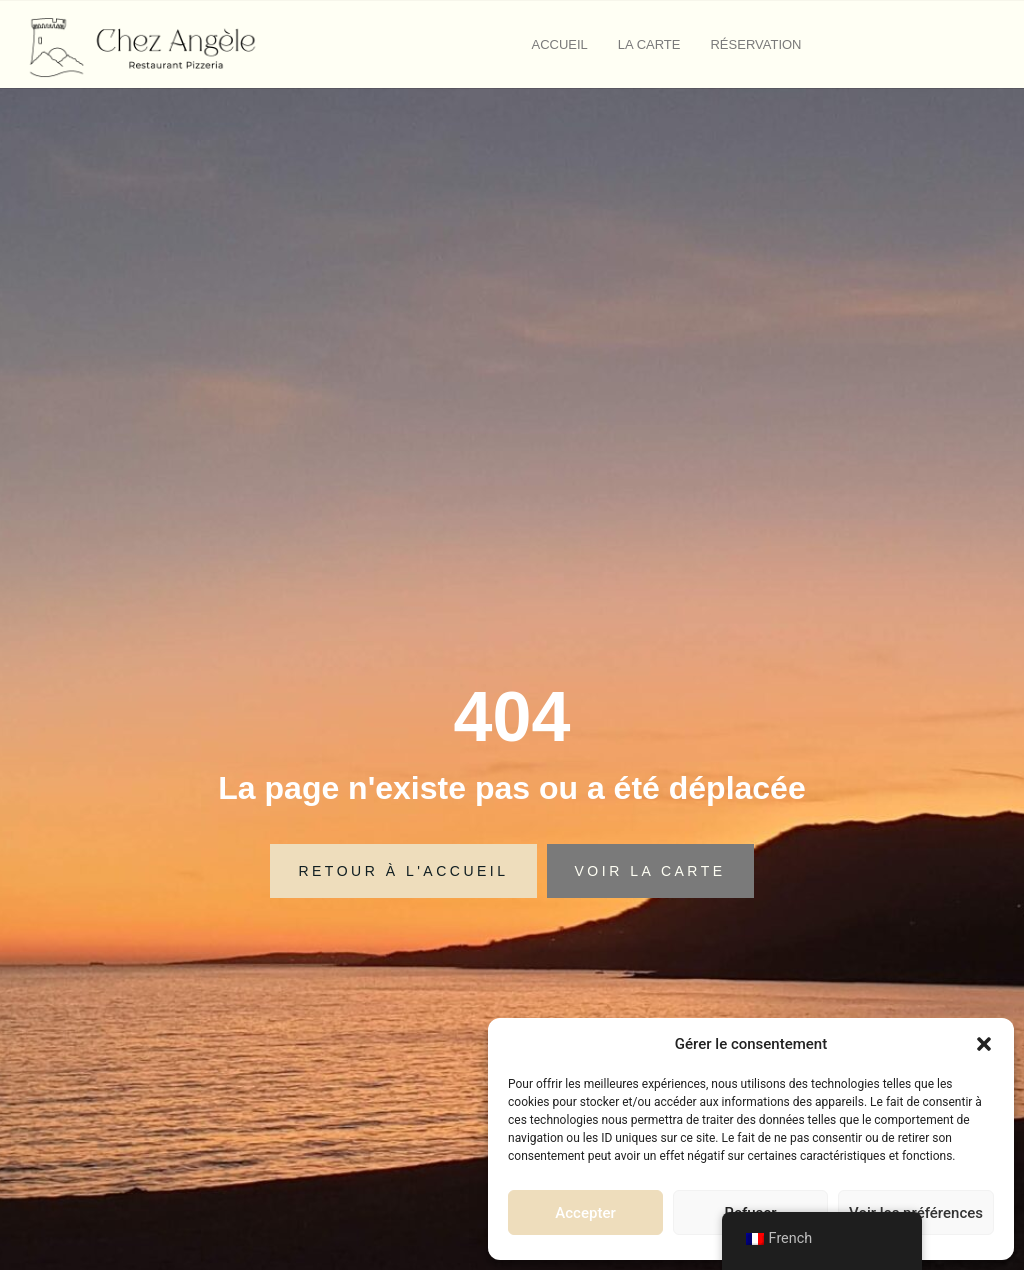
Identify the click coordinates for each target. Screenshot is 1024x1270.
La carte (649, 44)
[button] (984, 1044)
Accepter (585, 1213)
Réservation (755, 44)
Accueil (560, 44)
